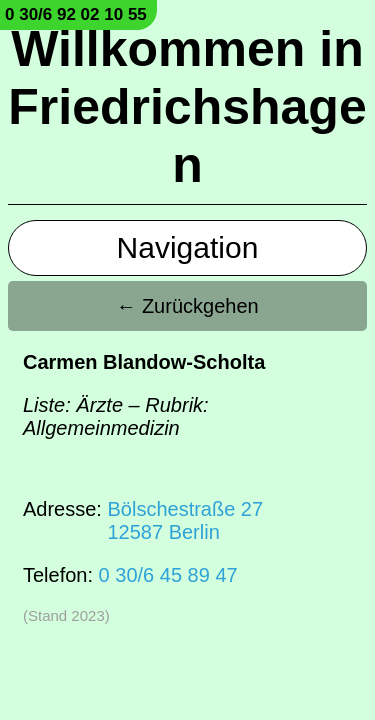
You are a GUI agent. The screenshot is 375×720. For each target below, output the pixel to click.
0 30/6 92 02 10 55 (76, 14)
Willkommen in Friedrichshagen (187, 107)
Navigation (188, 247)
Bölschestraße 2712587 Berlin (185, 520)
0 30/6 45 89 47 (168, 575)
